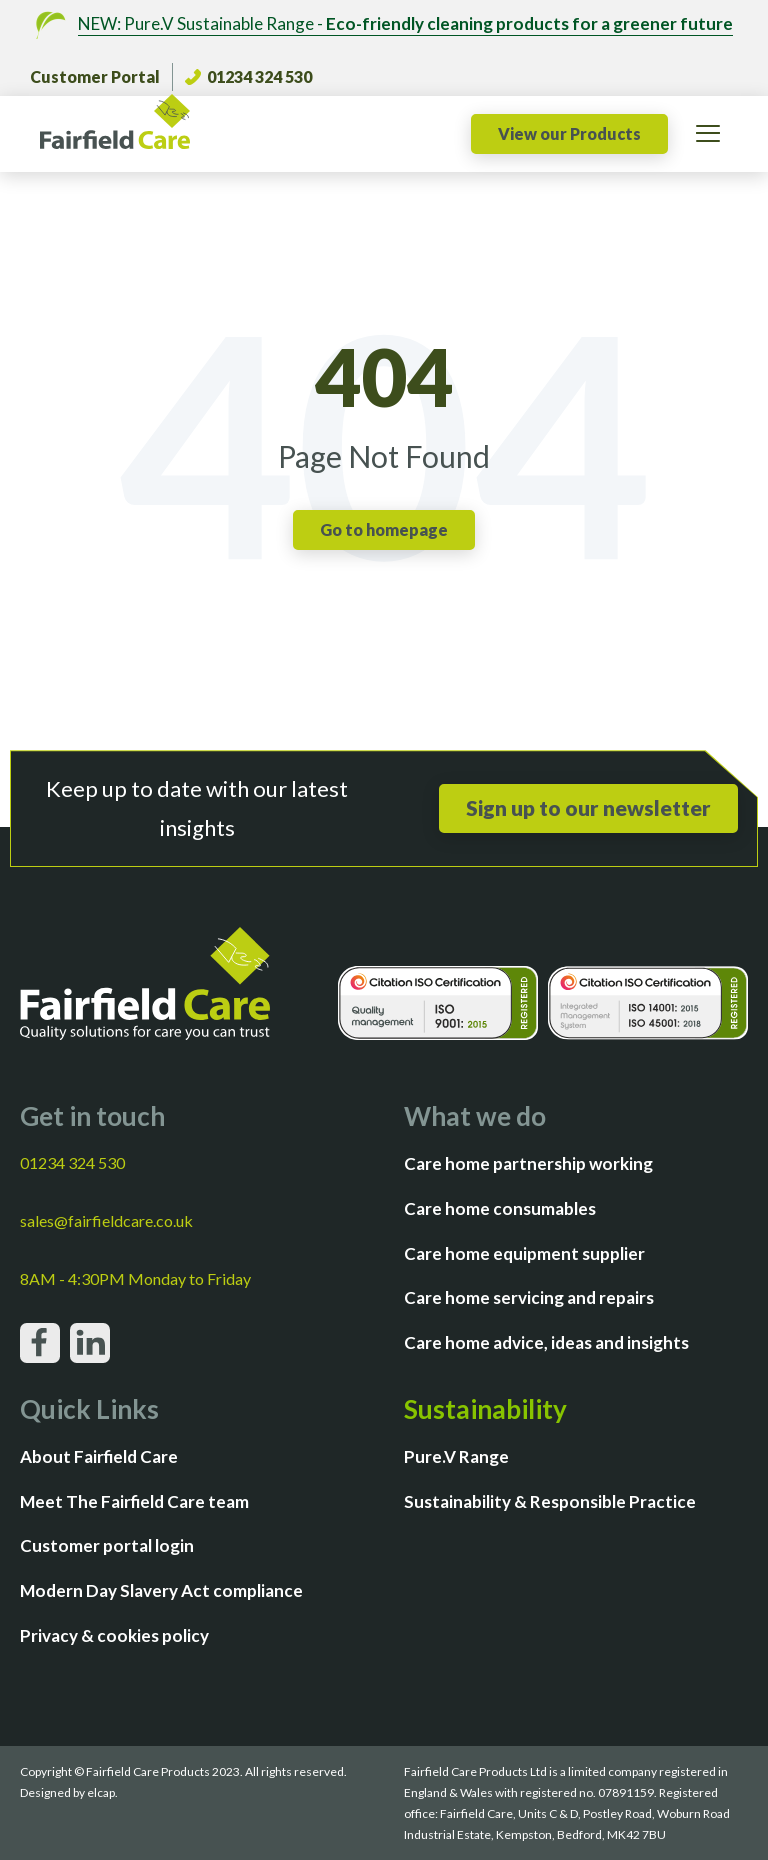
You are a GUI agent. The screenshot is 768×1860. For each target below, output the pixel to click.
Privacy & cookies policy (114, 1635)
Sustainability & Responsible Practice (550, 1501)
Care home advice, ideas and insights (546, 1342)
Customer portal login (107, 1545)
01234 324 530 (248, 76)
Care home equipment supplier (524, 1253)
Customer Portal (95, 76)
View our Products (569, 133)
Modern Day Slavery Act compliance (161, 1590)
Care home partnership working (528, 1163)
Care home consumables (500, 1208)
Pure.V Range (456, 1456)
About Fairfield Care (99, 1456)
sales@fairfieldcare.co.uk (106, 1220)
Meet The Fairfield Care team (134, 1501)
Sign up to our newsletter (588, 807)
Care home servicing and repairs (529, 1297)
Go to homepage (384, 529)
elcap (101, 1792)
